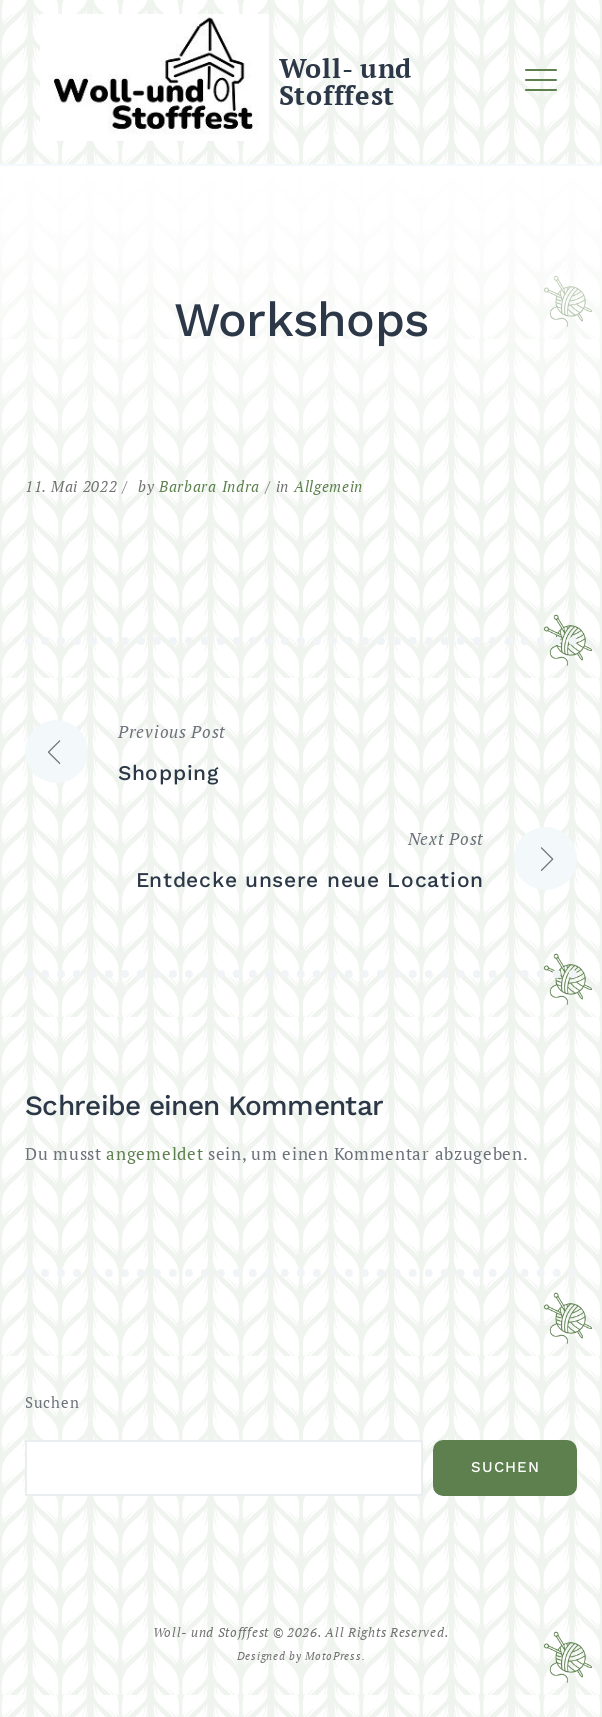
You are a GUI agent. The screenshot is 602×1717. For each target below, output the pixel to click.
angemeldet (154, 1153)
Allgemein (328, 486)
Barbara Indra (209, 486)
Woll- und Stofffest (345, 81)
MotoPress (333, 1655)
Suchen (52, 1402)
